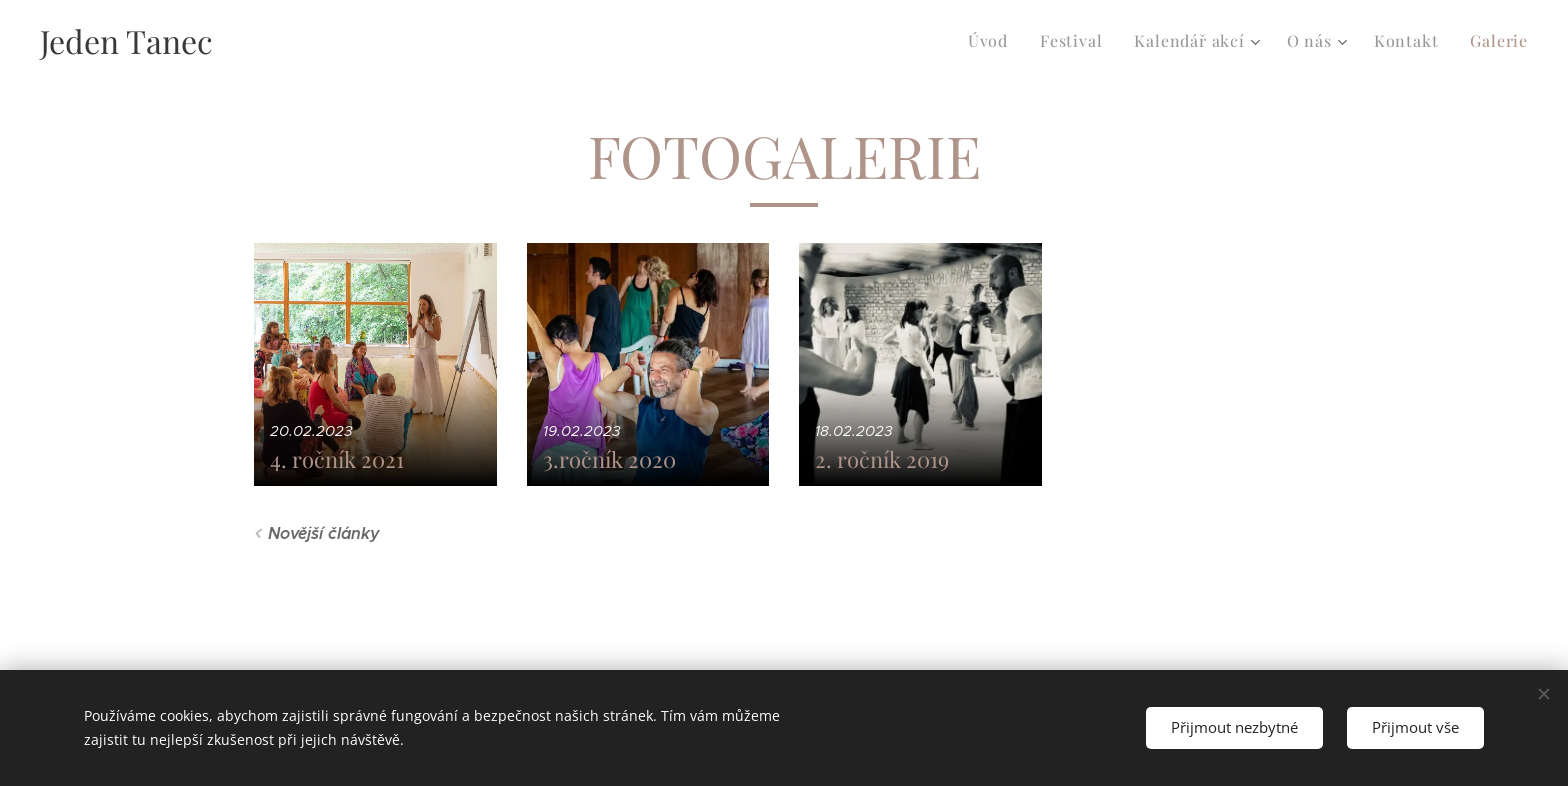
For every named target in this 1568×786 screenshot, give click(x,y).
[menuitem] (992, 41)
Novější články (324, 533)
